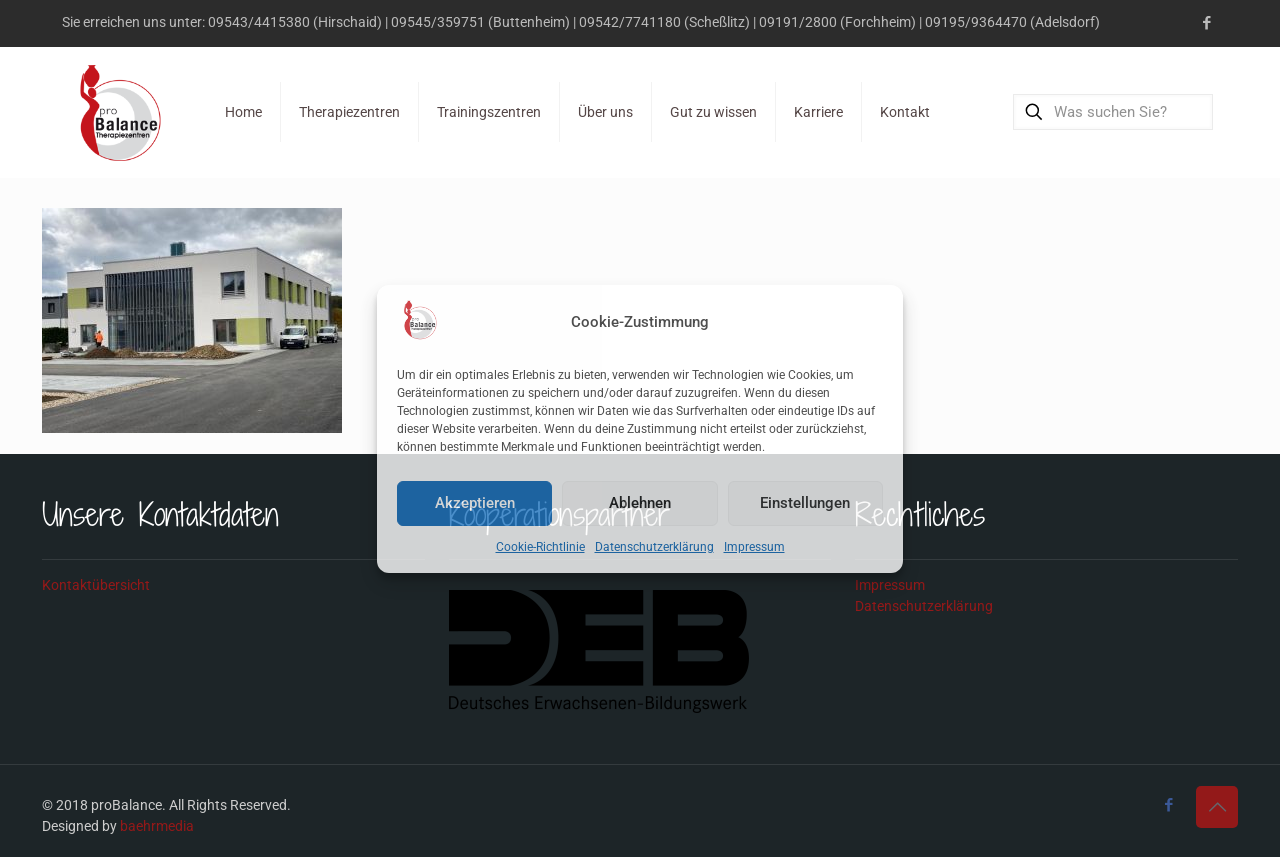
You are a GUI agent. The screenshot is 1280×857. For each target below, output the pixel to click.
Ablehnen (640, 503)
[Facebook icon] (1206, 23)
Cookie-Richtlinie (540, 547)
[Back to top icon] (1217, 807)
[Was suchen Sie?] (1113, 112)
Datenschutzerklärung (654, 547)
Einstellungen (805, 503)
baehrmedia (157, 826)
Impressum (754, 547)
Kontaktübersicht (96, 585)
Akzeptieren (475, 503)
